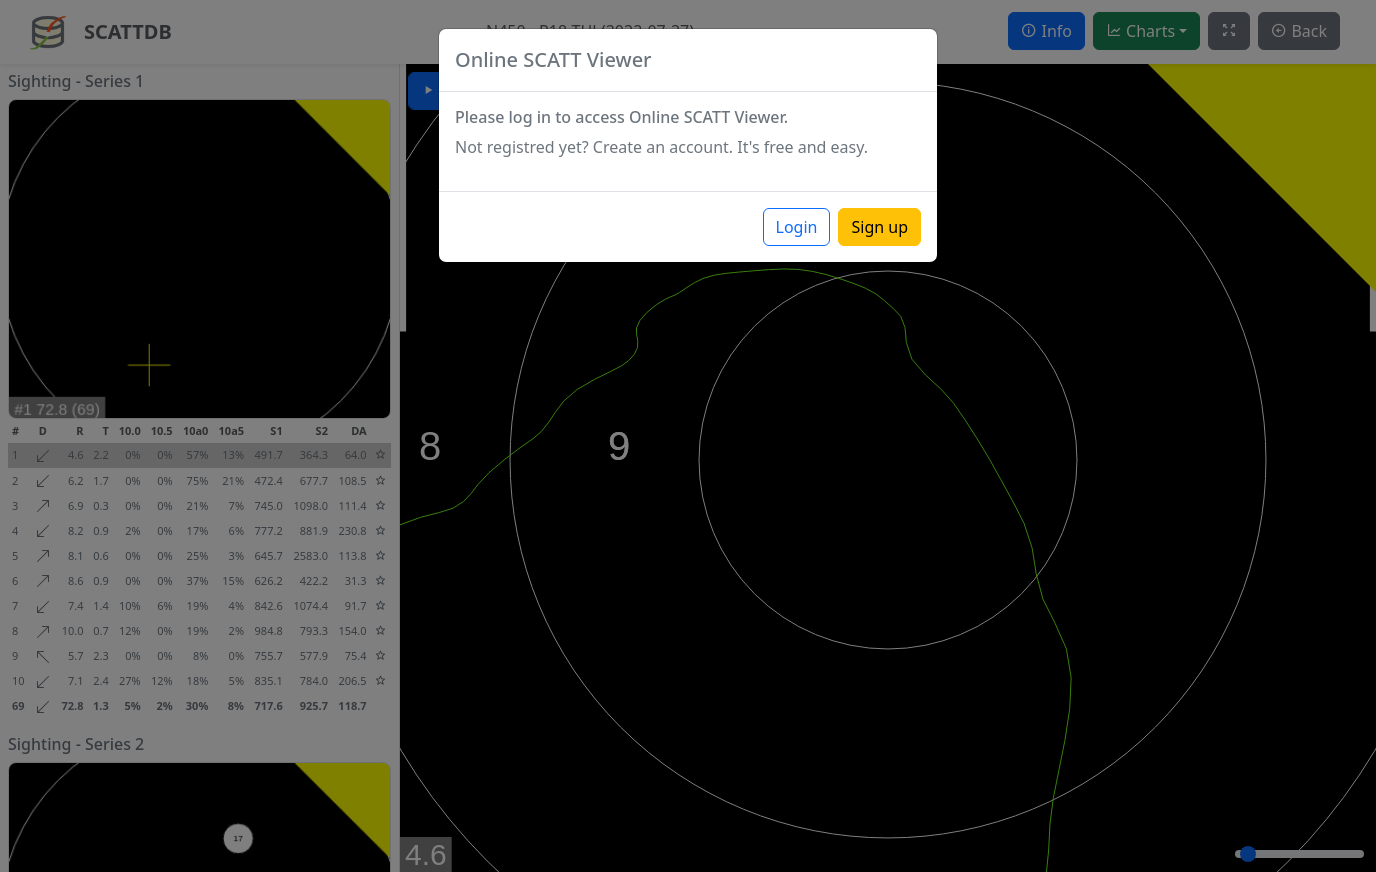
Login (797, 227)
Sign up (879, 227)
